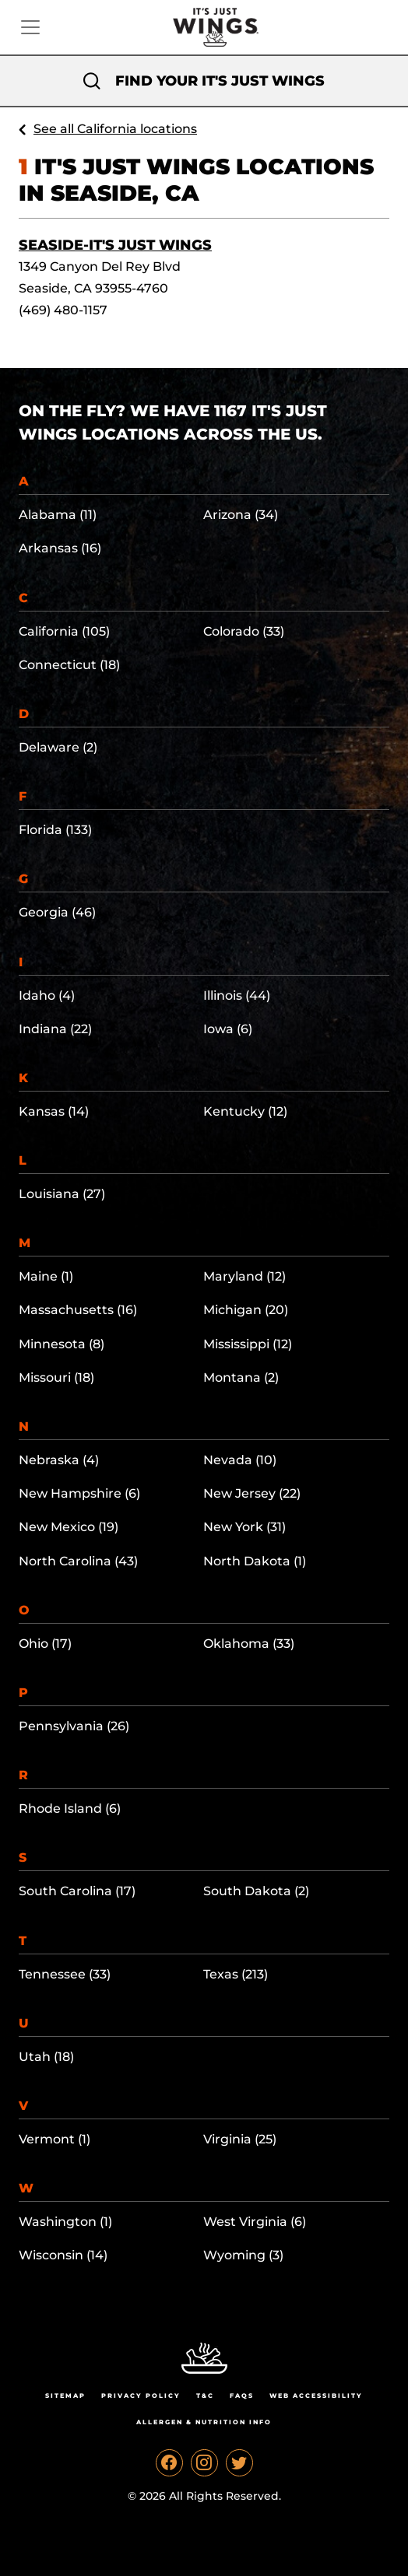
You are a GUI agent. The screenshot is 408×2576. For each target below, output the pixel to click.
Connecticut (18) (69, 664)
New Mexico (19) (68, 1526)
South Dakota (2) (256, 1891)
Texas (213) (235, 1974)
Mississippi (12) (247, 1344)
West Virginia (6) (254, 2221)
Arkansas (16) (60, 548)
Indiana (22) (55, 1029)
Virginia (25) (239, 2139)
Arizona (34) (240, 514)
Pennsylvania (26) (74, 1726)
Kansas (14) (54, 1111)
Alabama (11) (58, 514)
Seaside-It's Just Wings (115, 245)
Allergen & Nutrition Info (204, 2422)
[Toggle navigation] (30, 27)
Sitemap (65, 2395)
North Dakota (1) (254, 1561)
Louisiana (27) (62, 1193)
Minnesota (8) (61, 1344)
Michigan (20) (245, 1309)
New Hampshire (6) (79, 1493)
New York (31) (244, 1526)
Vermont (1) (54, 2139)
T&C (205, 2395)
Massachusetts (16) (78, 1309)
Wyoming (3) (243, 2255)
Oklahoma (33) (248, 1643)
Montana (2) (241, 1377)
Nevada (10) (239, 1460)
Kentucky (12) (245, 1111)
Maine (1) (46, 1276)
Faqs (242, 2395)
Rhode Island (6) (70, 1808)
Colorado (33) (243, 631)
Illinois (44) (236, 995)
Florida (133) (55, 829)
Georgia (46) (57, 912)
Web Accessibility (316, 2395)
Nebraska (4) (59, 1460)
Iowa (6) (227, 1029)
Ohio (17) (45, 1643)
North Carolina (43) (78, 1561)
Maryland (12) (244, 1276)
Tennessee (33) (65, 1974)
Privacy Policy (141, 2395)
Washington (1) (65, 2221)
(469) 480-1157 (63, 310)
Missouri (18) (56, 1377)
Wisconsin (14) (63, 2255)
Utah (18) (46, 2056)
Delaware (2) (58, 747)
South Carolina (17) (77, 1891)
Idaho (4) (47, 995)
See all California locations (115, 128)
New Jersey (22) (252, 1493)
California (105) (64, 631)
